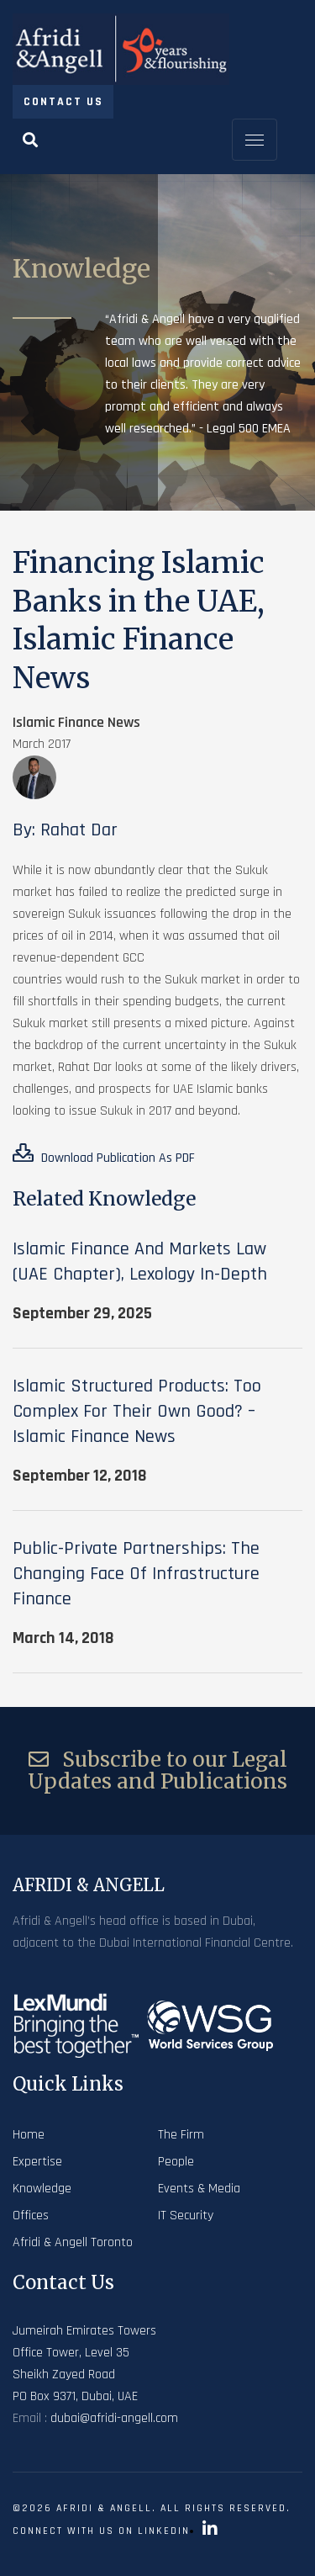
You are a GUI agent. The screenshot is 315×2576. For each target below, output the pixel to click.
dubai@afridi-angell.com (114, 2418)
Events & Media (199, 2188)
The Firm (181, 2135)
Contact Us (63, 101)
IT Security (185, 2215)
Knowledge (42, 2188)
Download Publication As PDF (104, 1155)
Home (29, 2135)
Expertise (37, 2162)
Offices (31, 2215)
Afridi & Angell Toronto (73, 2242)
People (176, 2162)
